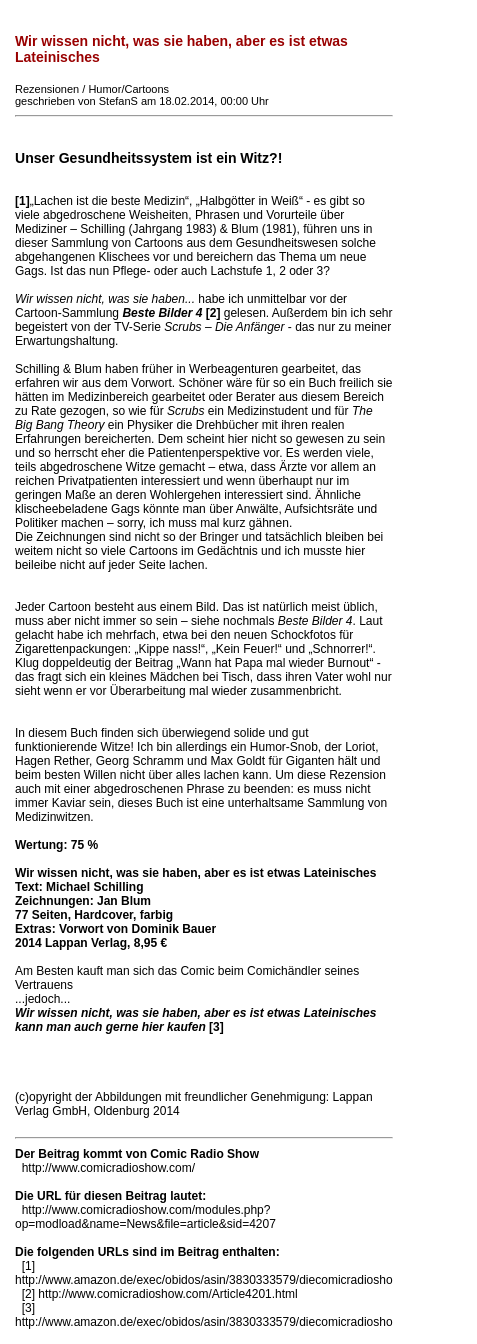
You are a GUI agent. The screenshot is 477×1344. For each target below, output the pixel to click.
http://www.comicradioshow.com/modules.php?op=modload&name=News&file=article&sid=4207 (145, 1217)
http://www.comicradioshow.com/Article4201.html (167, 1294)
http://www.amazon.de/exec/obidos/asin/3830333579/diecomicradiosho (204, 1280)
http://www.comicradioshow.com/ (108, 1168)
